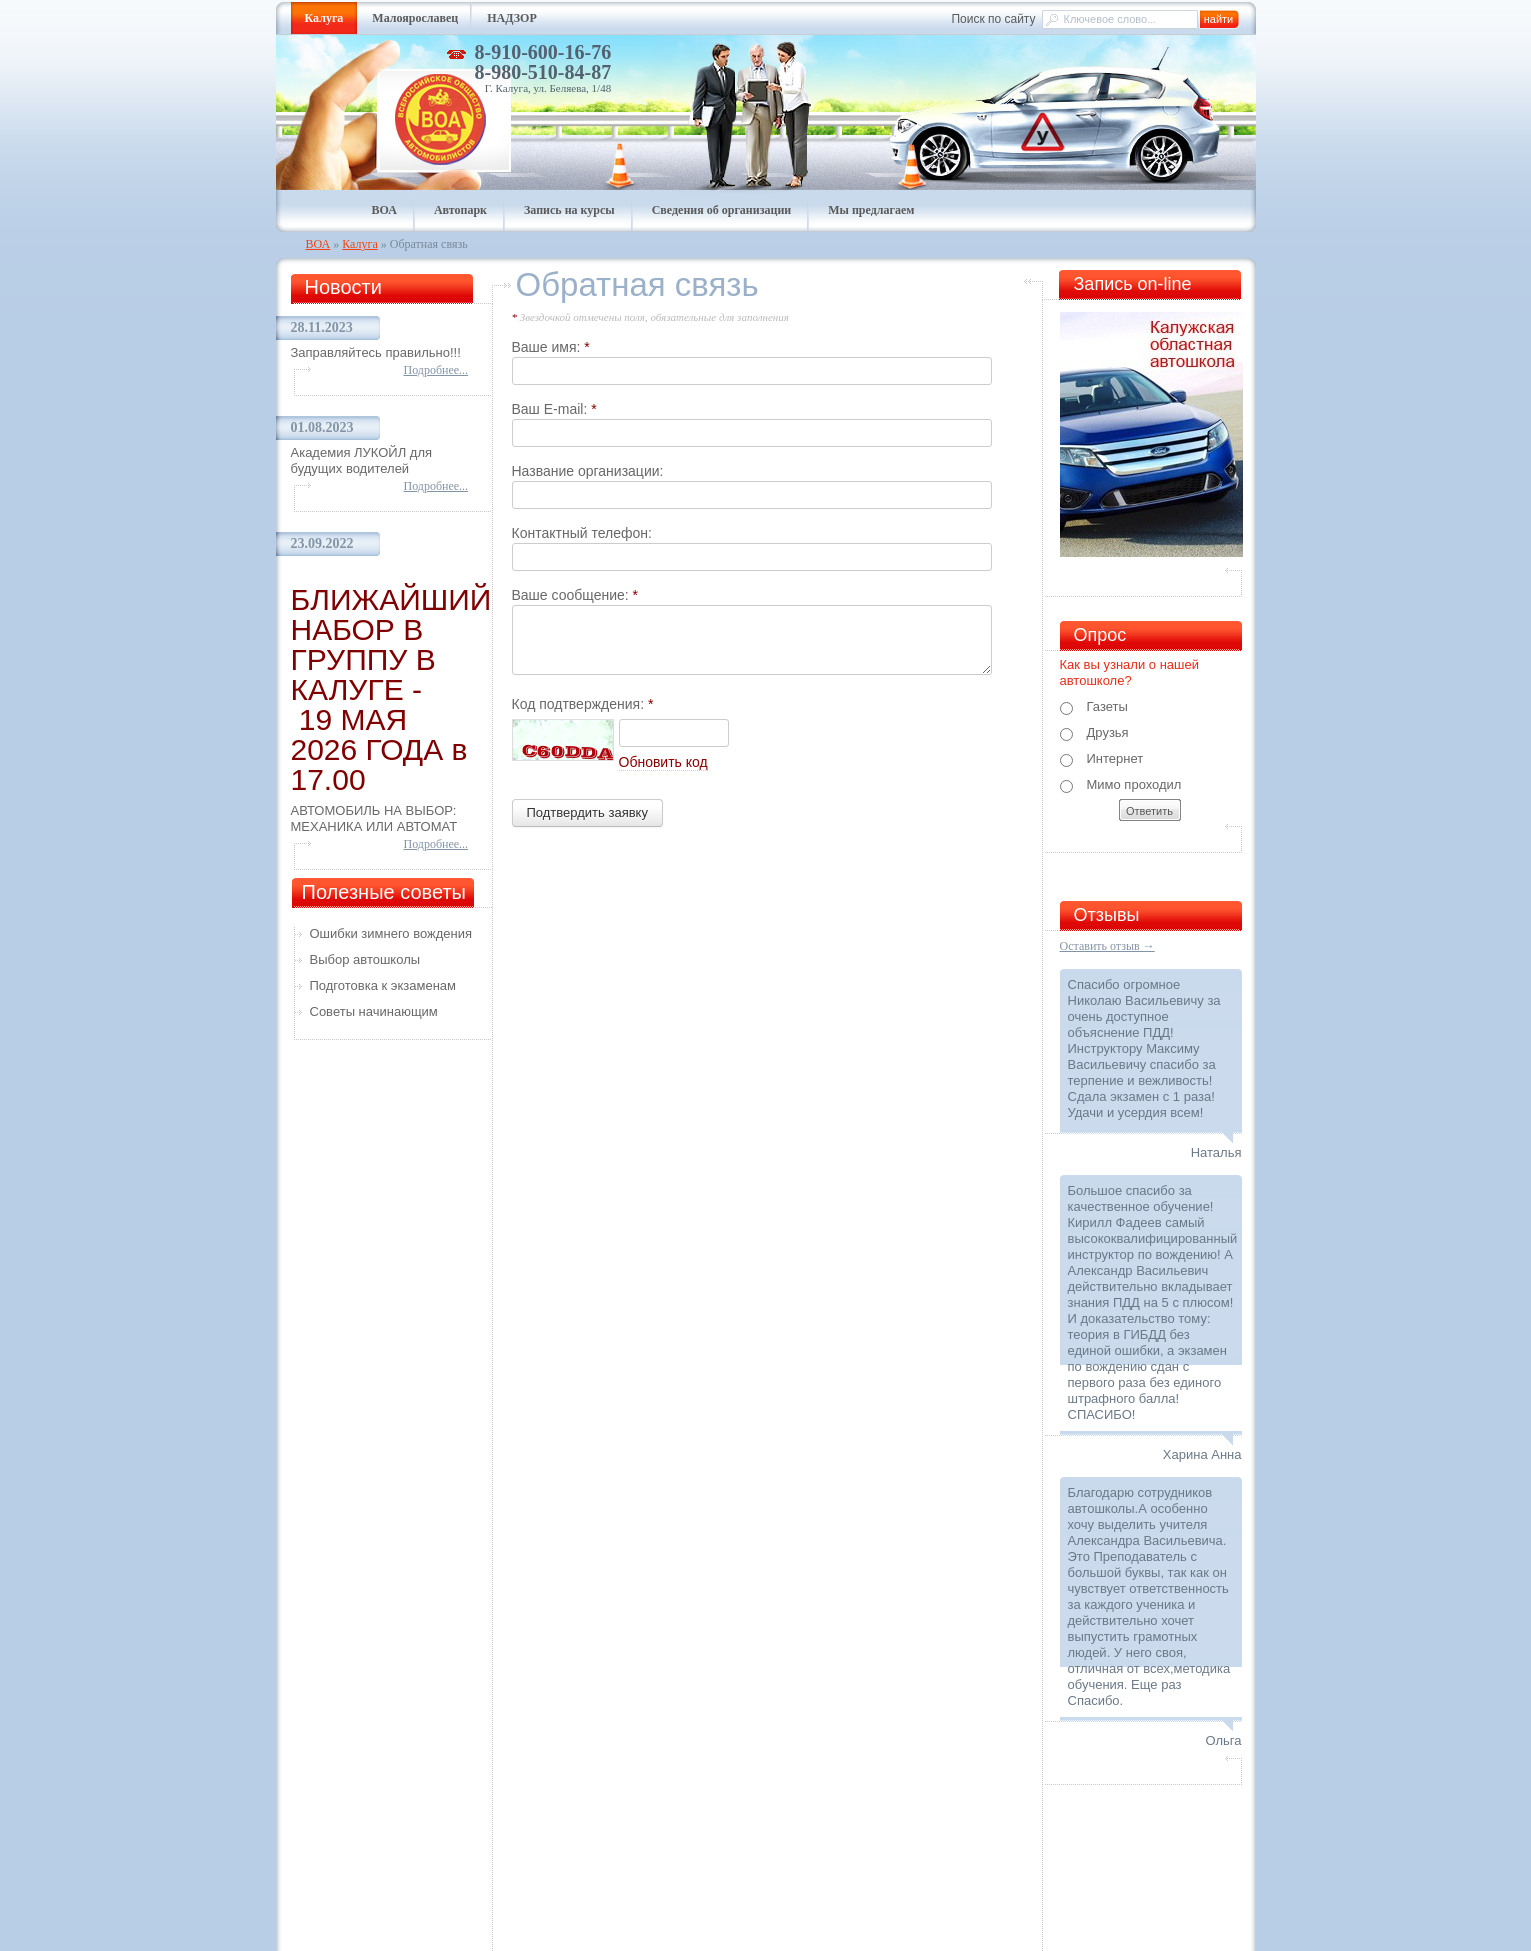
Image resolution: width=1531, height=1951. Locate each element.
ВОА (318, 244)
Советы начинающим (374, 1011)
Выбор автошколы (365, 959)
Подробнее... (436, 370)
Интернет (1102, 759)
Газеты (1094, 707)
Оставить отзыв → (1107, 946)
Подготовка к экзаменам (383, 985)
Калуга (360, 244)
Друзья (1094, 733)
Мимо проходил (1121, 785)
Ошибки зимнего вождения (391, 933)
